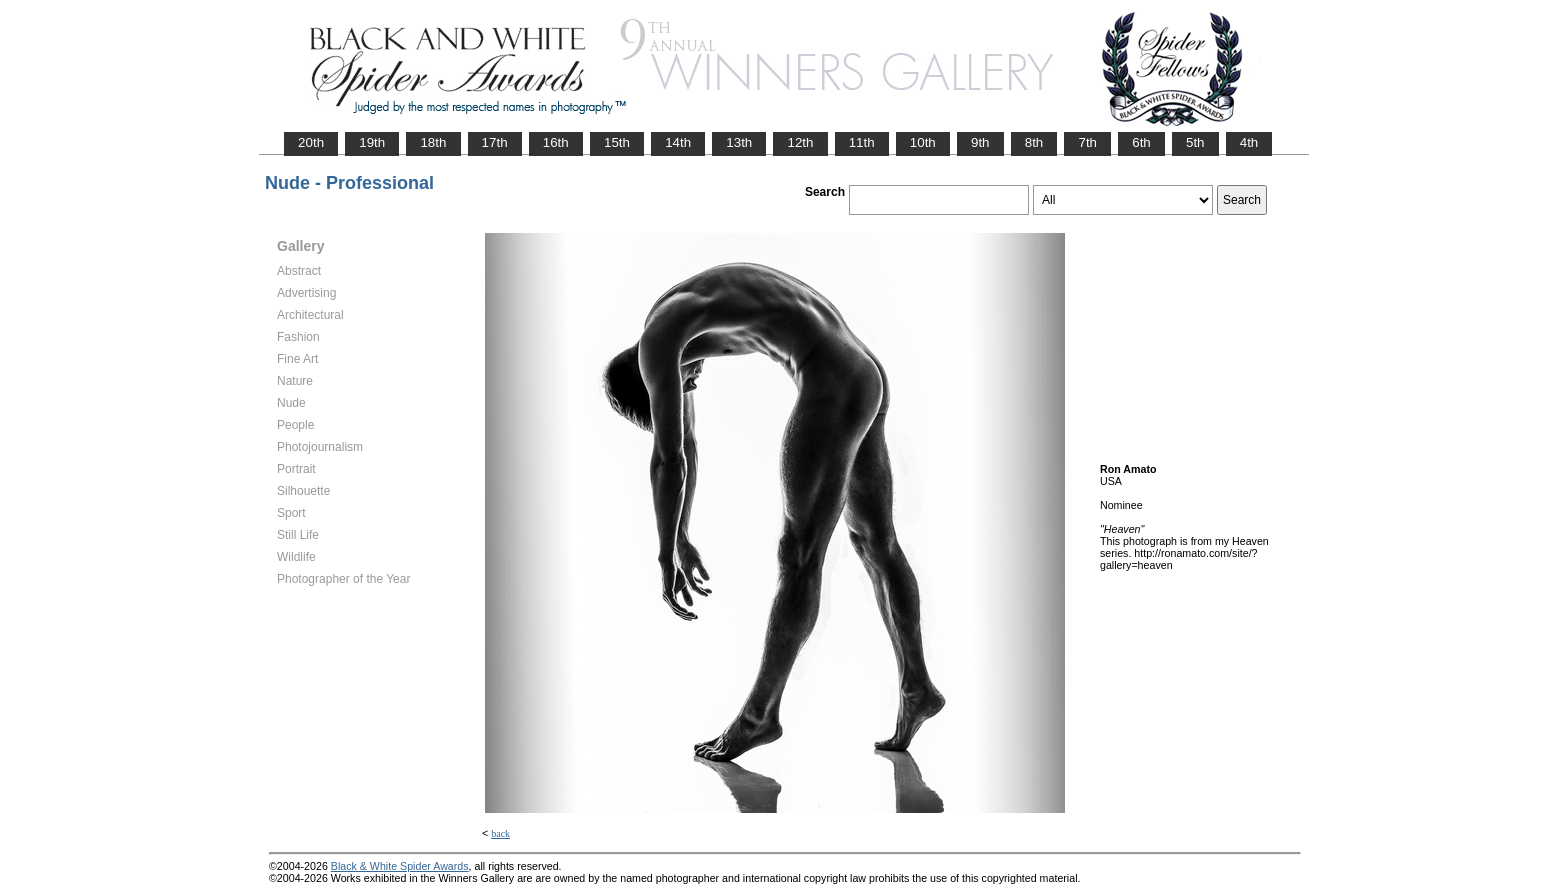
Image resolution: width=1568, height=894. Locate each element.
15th (617, 142)
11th (862, 142)
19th (372, 142)
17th (495, 142)
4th (1249, 142)
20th (311, 142)
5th (1195, 142)
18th (433, 142)
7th (1087, 142)
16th (556, 142)
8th (1034, 142)
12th (800, 142)
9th (980, 142)
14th (678, 142)
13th (739, 142)
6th (1141, 142)
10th (923, 142)
